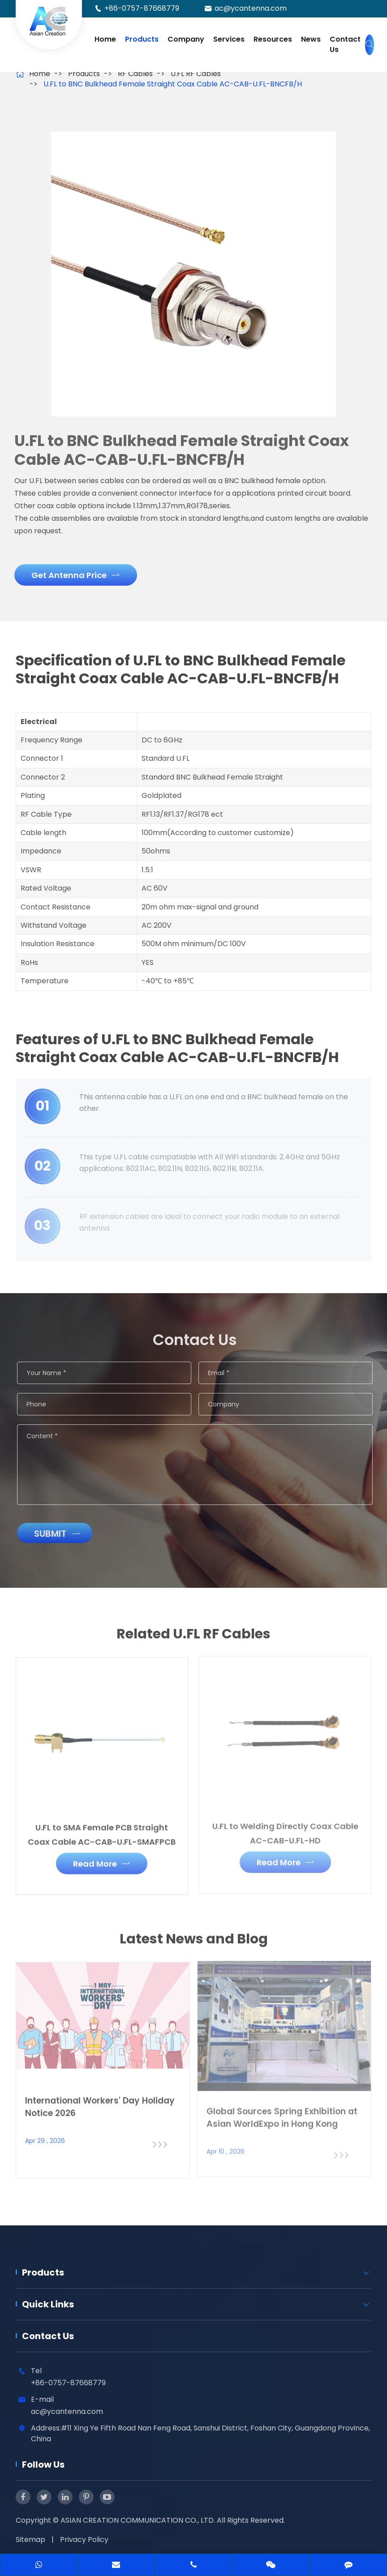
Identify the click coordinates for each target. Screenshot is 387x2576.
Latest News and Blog (194, 1944)
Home (105, 39)
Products (142, 39)
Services (229, 39)
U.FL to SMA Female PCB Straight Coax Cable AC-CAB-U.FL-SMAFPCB (102, 1828)
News (311, 39)
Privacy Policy (84, 2539)
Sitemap (30, 2539)
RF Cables (135, 74)
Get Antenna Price (70, 575)
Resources (273, 39)
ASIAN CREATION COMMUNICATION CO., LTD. (138, 2520)
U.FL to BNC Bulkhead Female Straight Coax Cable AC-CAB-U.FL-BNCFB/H (172, 84)
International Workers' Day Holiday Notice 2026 (100, 2101)
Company (186, 39)
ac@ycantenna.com (251, 8)
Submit (62, 1533)
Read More (101, 1857)
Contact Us (345, 44)
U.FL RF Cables (196, 74)
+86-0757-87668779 (141, 8)
